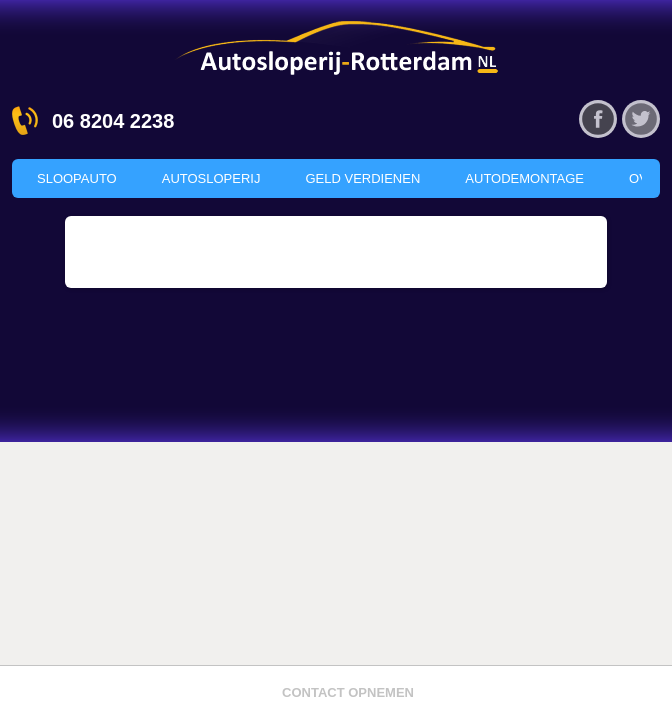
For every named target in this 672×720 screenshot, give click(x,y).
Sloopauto (77, 178)
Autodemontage (524, 178)
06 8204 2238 (113, 121)
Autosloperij (211, 178)
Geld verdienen (362, 178)
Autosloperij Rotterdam (336, 47)
